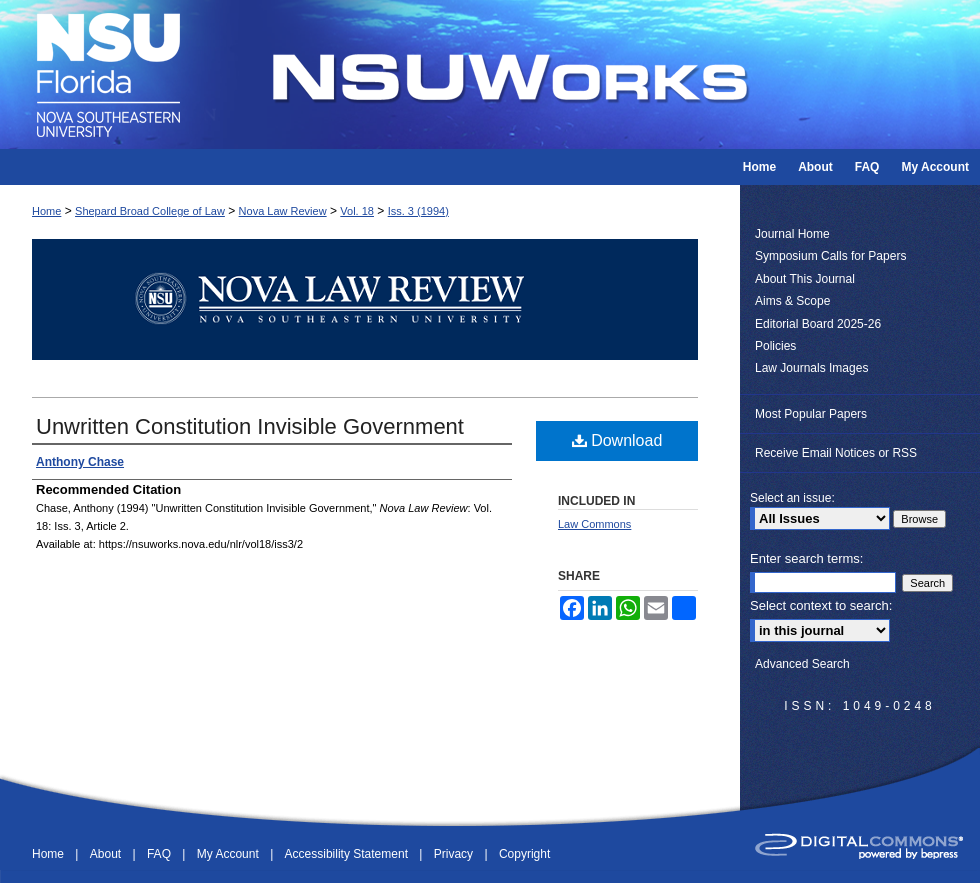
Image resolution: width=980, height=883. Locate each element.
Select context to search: (821, 605)
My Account (229, 854)
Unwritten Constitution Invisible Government (250, 426)
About (107, 854)
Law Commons (594, 524)
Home (46, 211)
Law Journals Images (811, 368)
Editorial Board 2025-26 (818, 324)
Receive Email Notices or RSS (836, 453)
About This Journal (805, 279)
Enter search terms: (806, 558)
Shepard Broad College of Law (150, 211)
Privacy (455, 854)
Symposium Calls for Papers (830, 256)
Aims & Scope (792, 301)
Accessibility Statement (348, 854)
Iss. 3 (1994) (418, 211)
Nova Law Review (283, 211)
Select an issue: (792, 498)
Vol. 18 (357, 211)
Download (617, 440)
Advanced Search (802, 664)
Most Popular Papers (811, 414)
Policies (775, 346)
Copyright (524, 854)
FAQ (160, 854)
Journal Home (792, 234)
